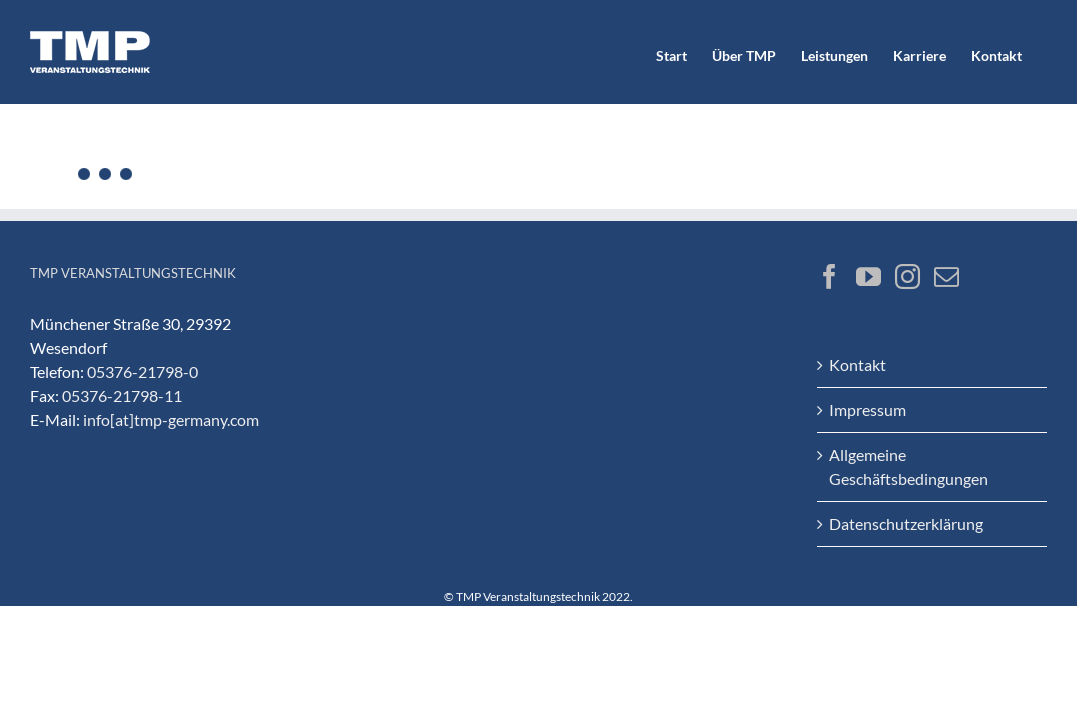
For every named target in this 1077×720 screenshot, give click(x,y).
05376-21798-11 (122, 395)
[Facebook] (829, 276)
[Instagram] (907, 276)
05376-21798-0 (142, 371)
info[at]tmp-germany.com (171, 419)
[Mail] (946, 276)
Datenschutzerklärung (906, 523)
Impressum (867, 409)
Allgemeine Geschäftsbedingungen (908, 466)
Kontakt (857, 364)
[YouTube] (868, 276)
